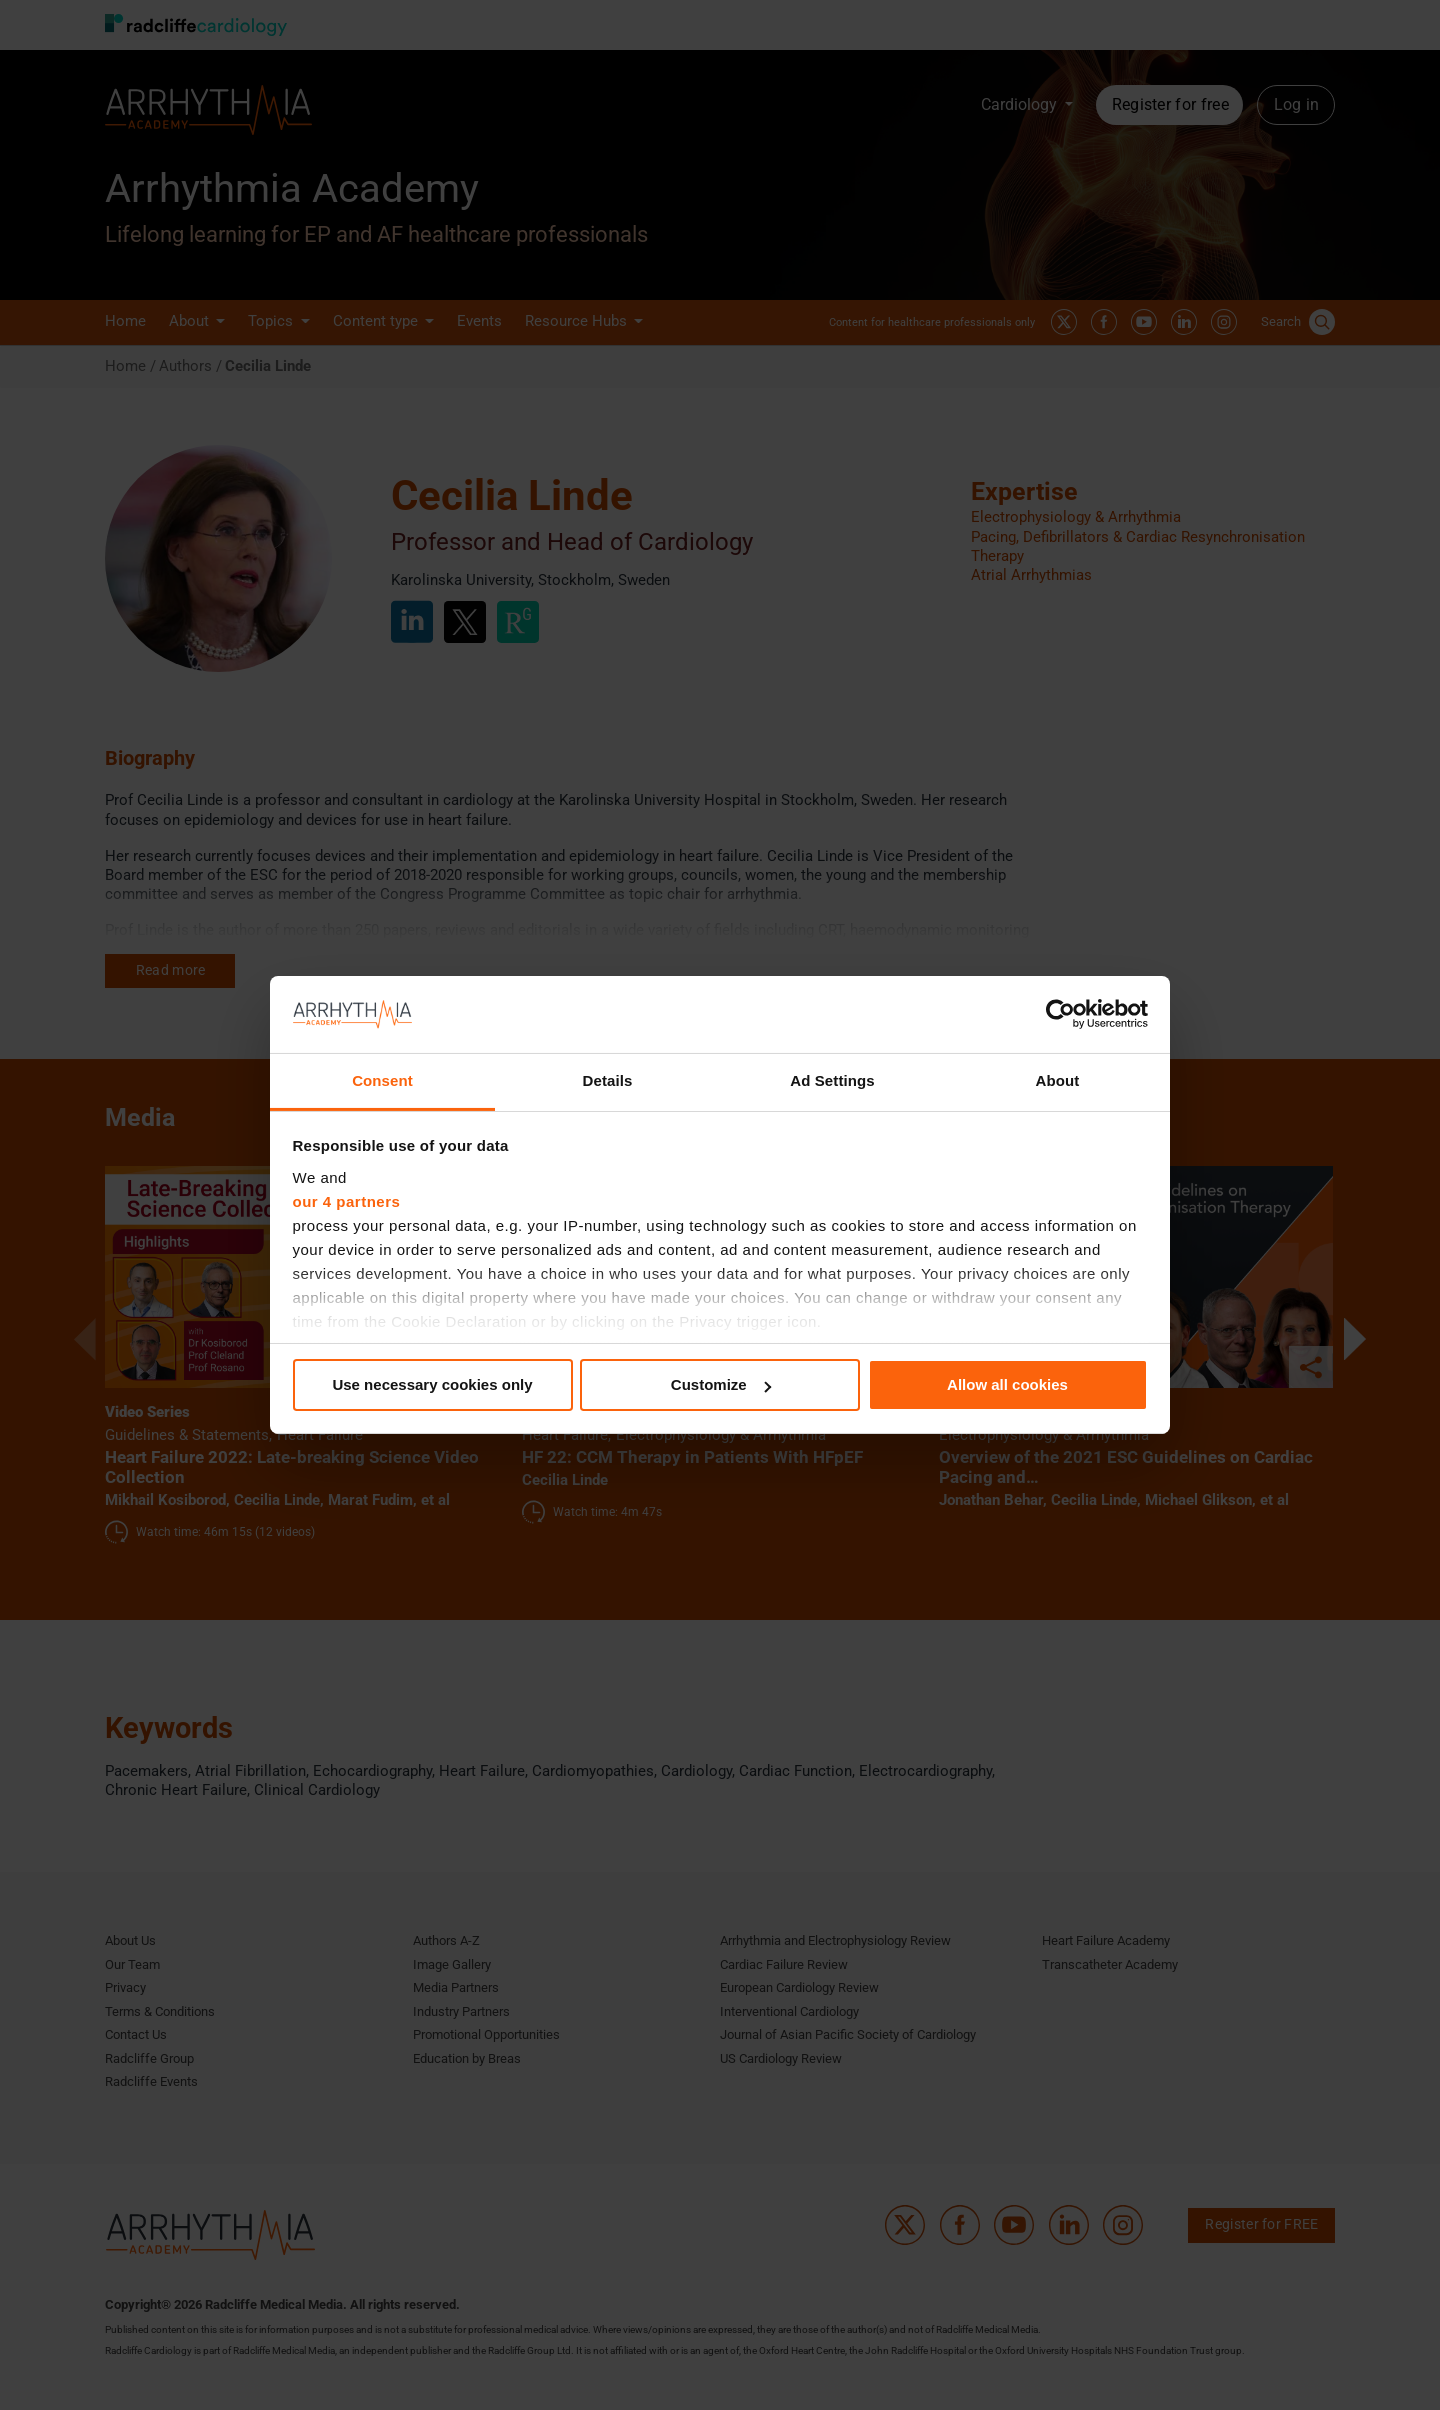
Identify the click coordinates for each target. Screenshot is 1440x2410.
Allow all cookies (1007, 1384)
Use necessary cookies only (432, 1384)
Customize (721, 1384)
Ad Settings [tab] (832, 1080)
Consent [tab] (382, 1080)
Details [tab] (608, 1080)
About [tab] (1058, 1080)
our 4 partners (347, 1201)
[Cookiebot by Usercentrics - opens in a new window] (1060, 1014)
